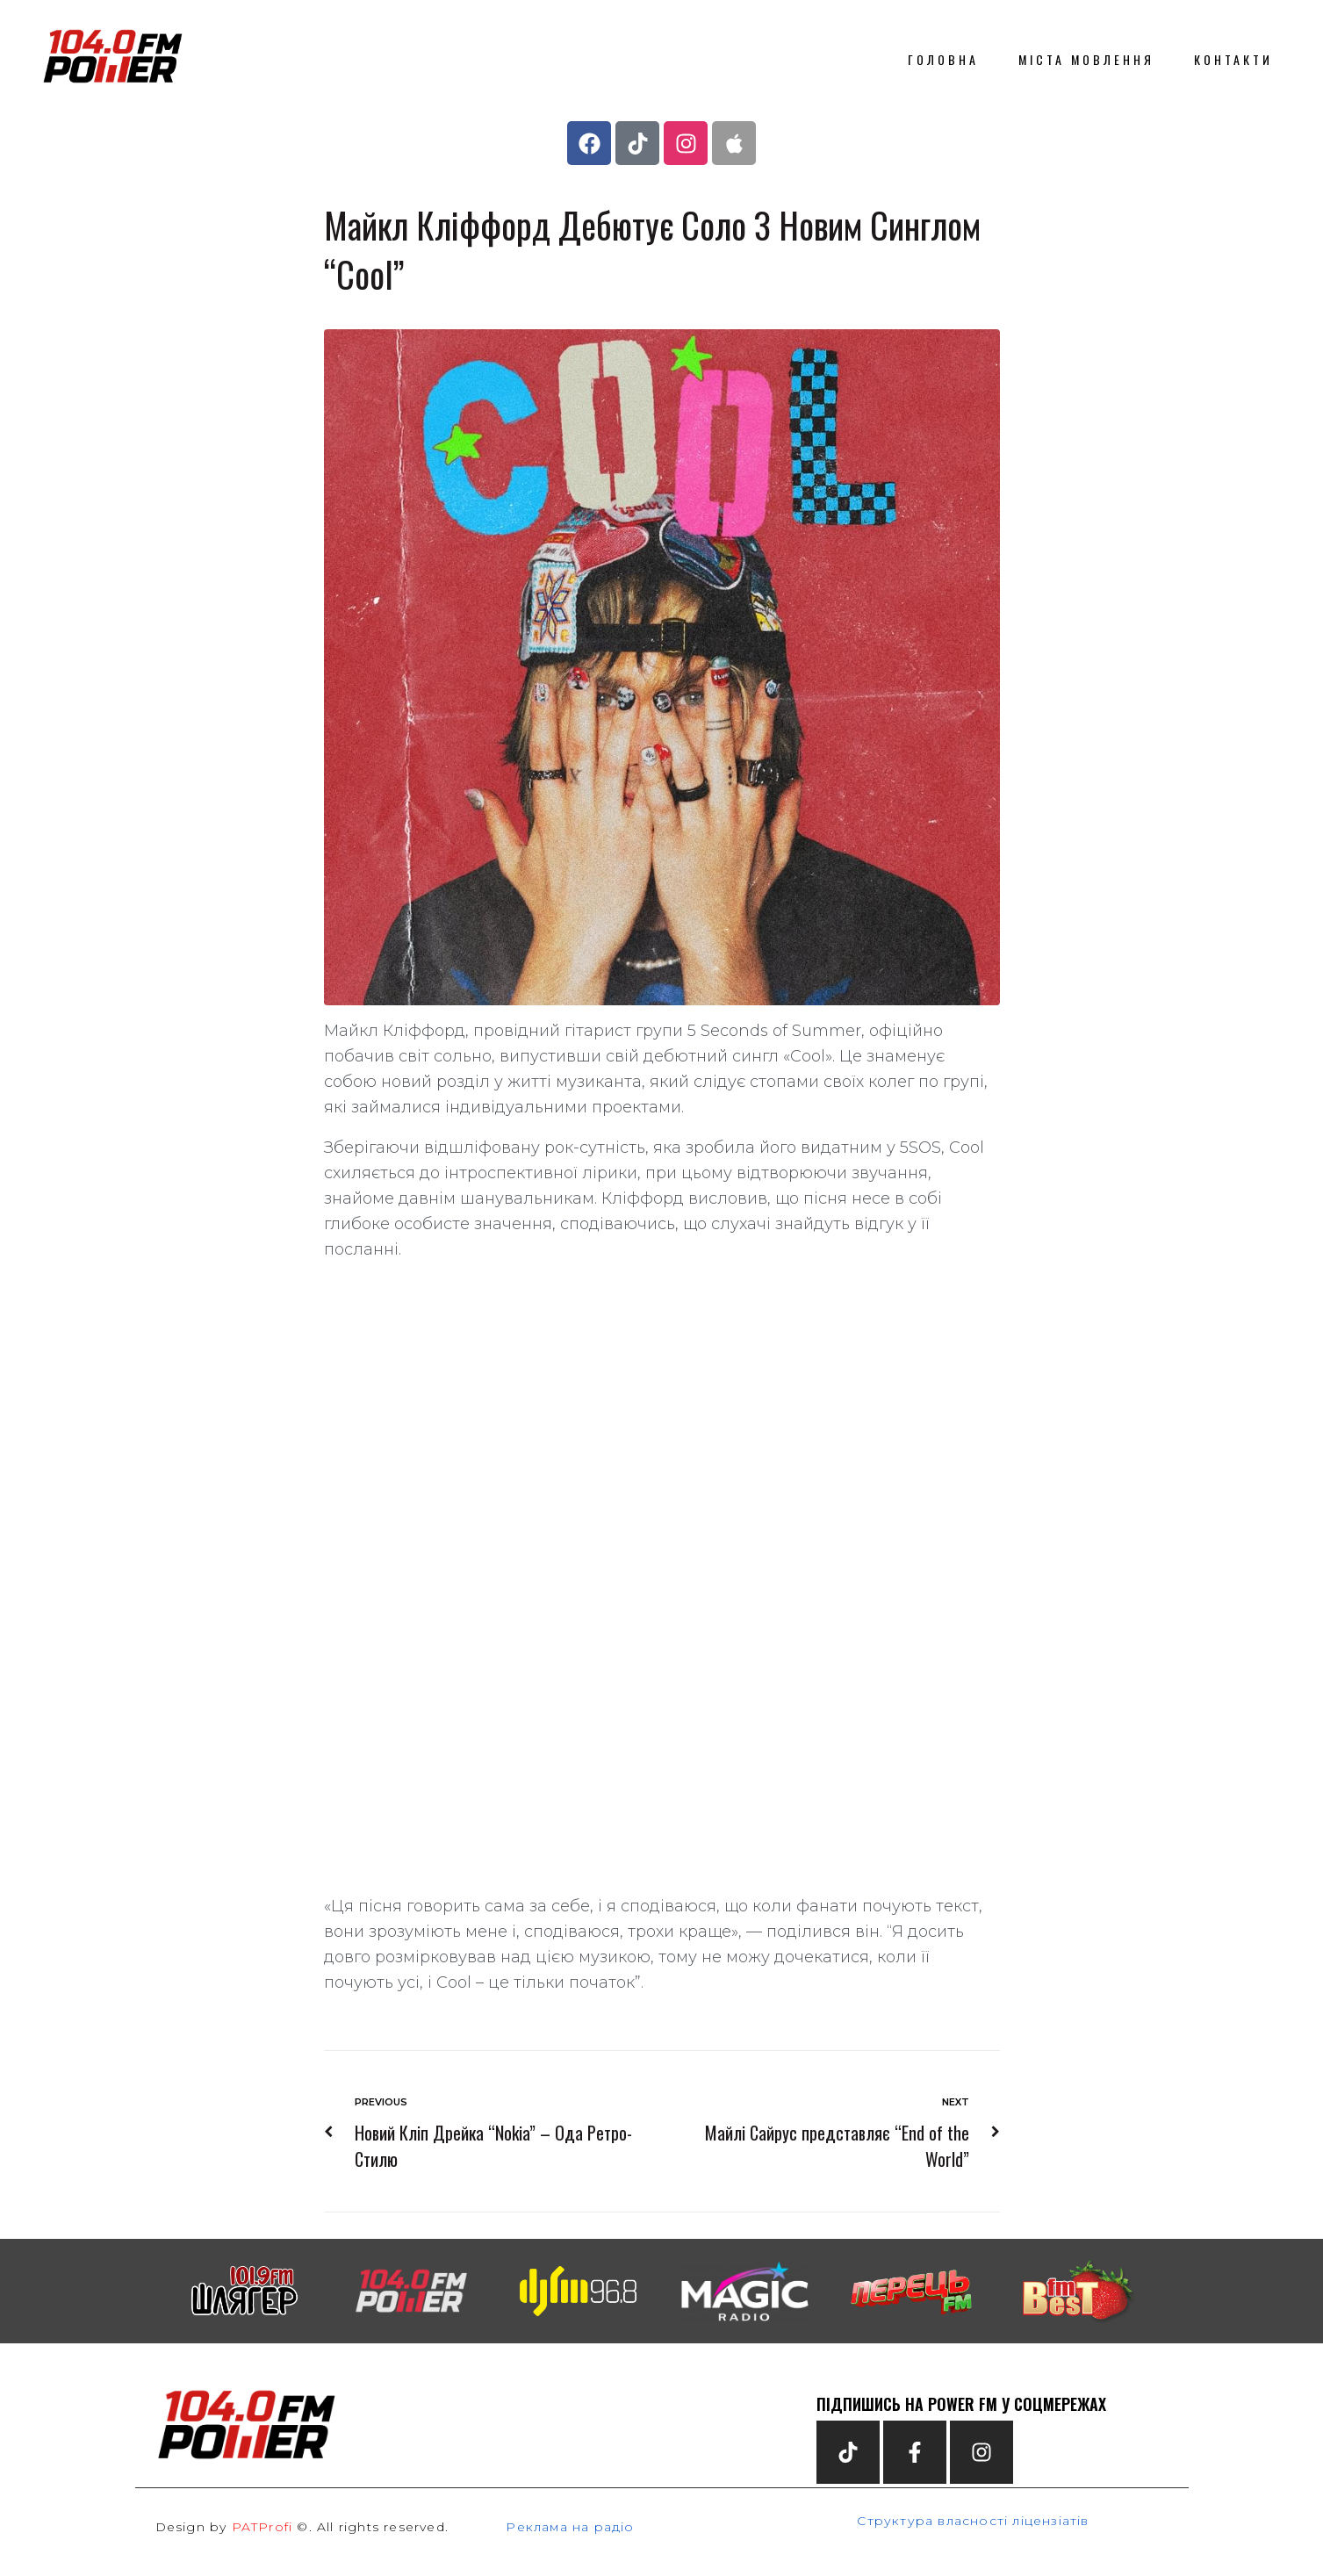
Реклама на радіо (570, 2527)
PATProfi (262, 2527)
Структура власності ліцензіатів (973, 2521)
